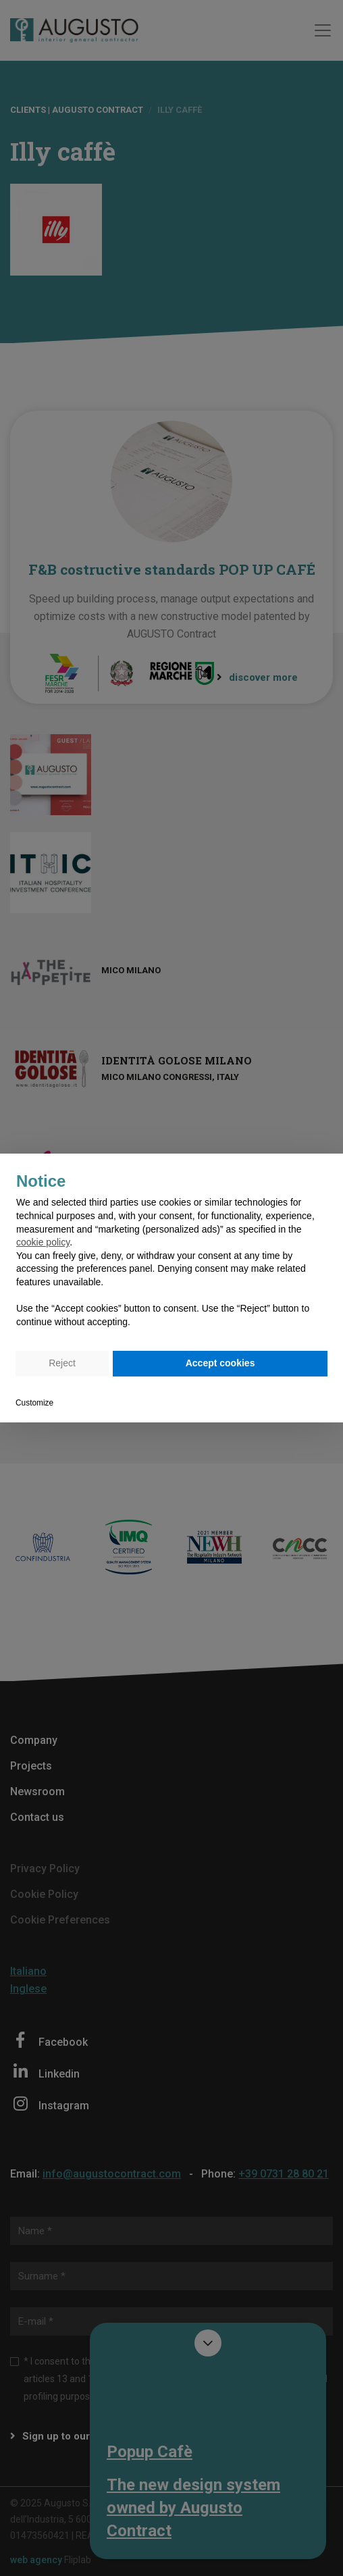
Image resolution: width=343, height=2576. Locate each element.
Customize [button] (34, 1403)
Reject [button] (62, 1363)
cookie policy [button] (43, 1242)
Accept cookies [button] (220, 1363)
